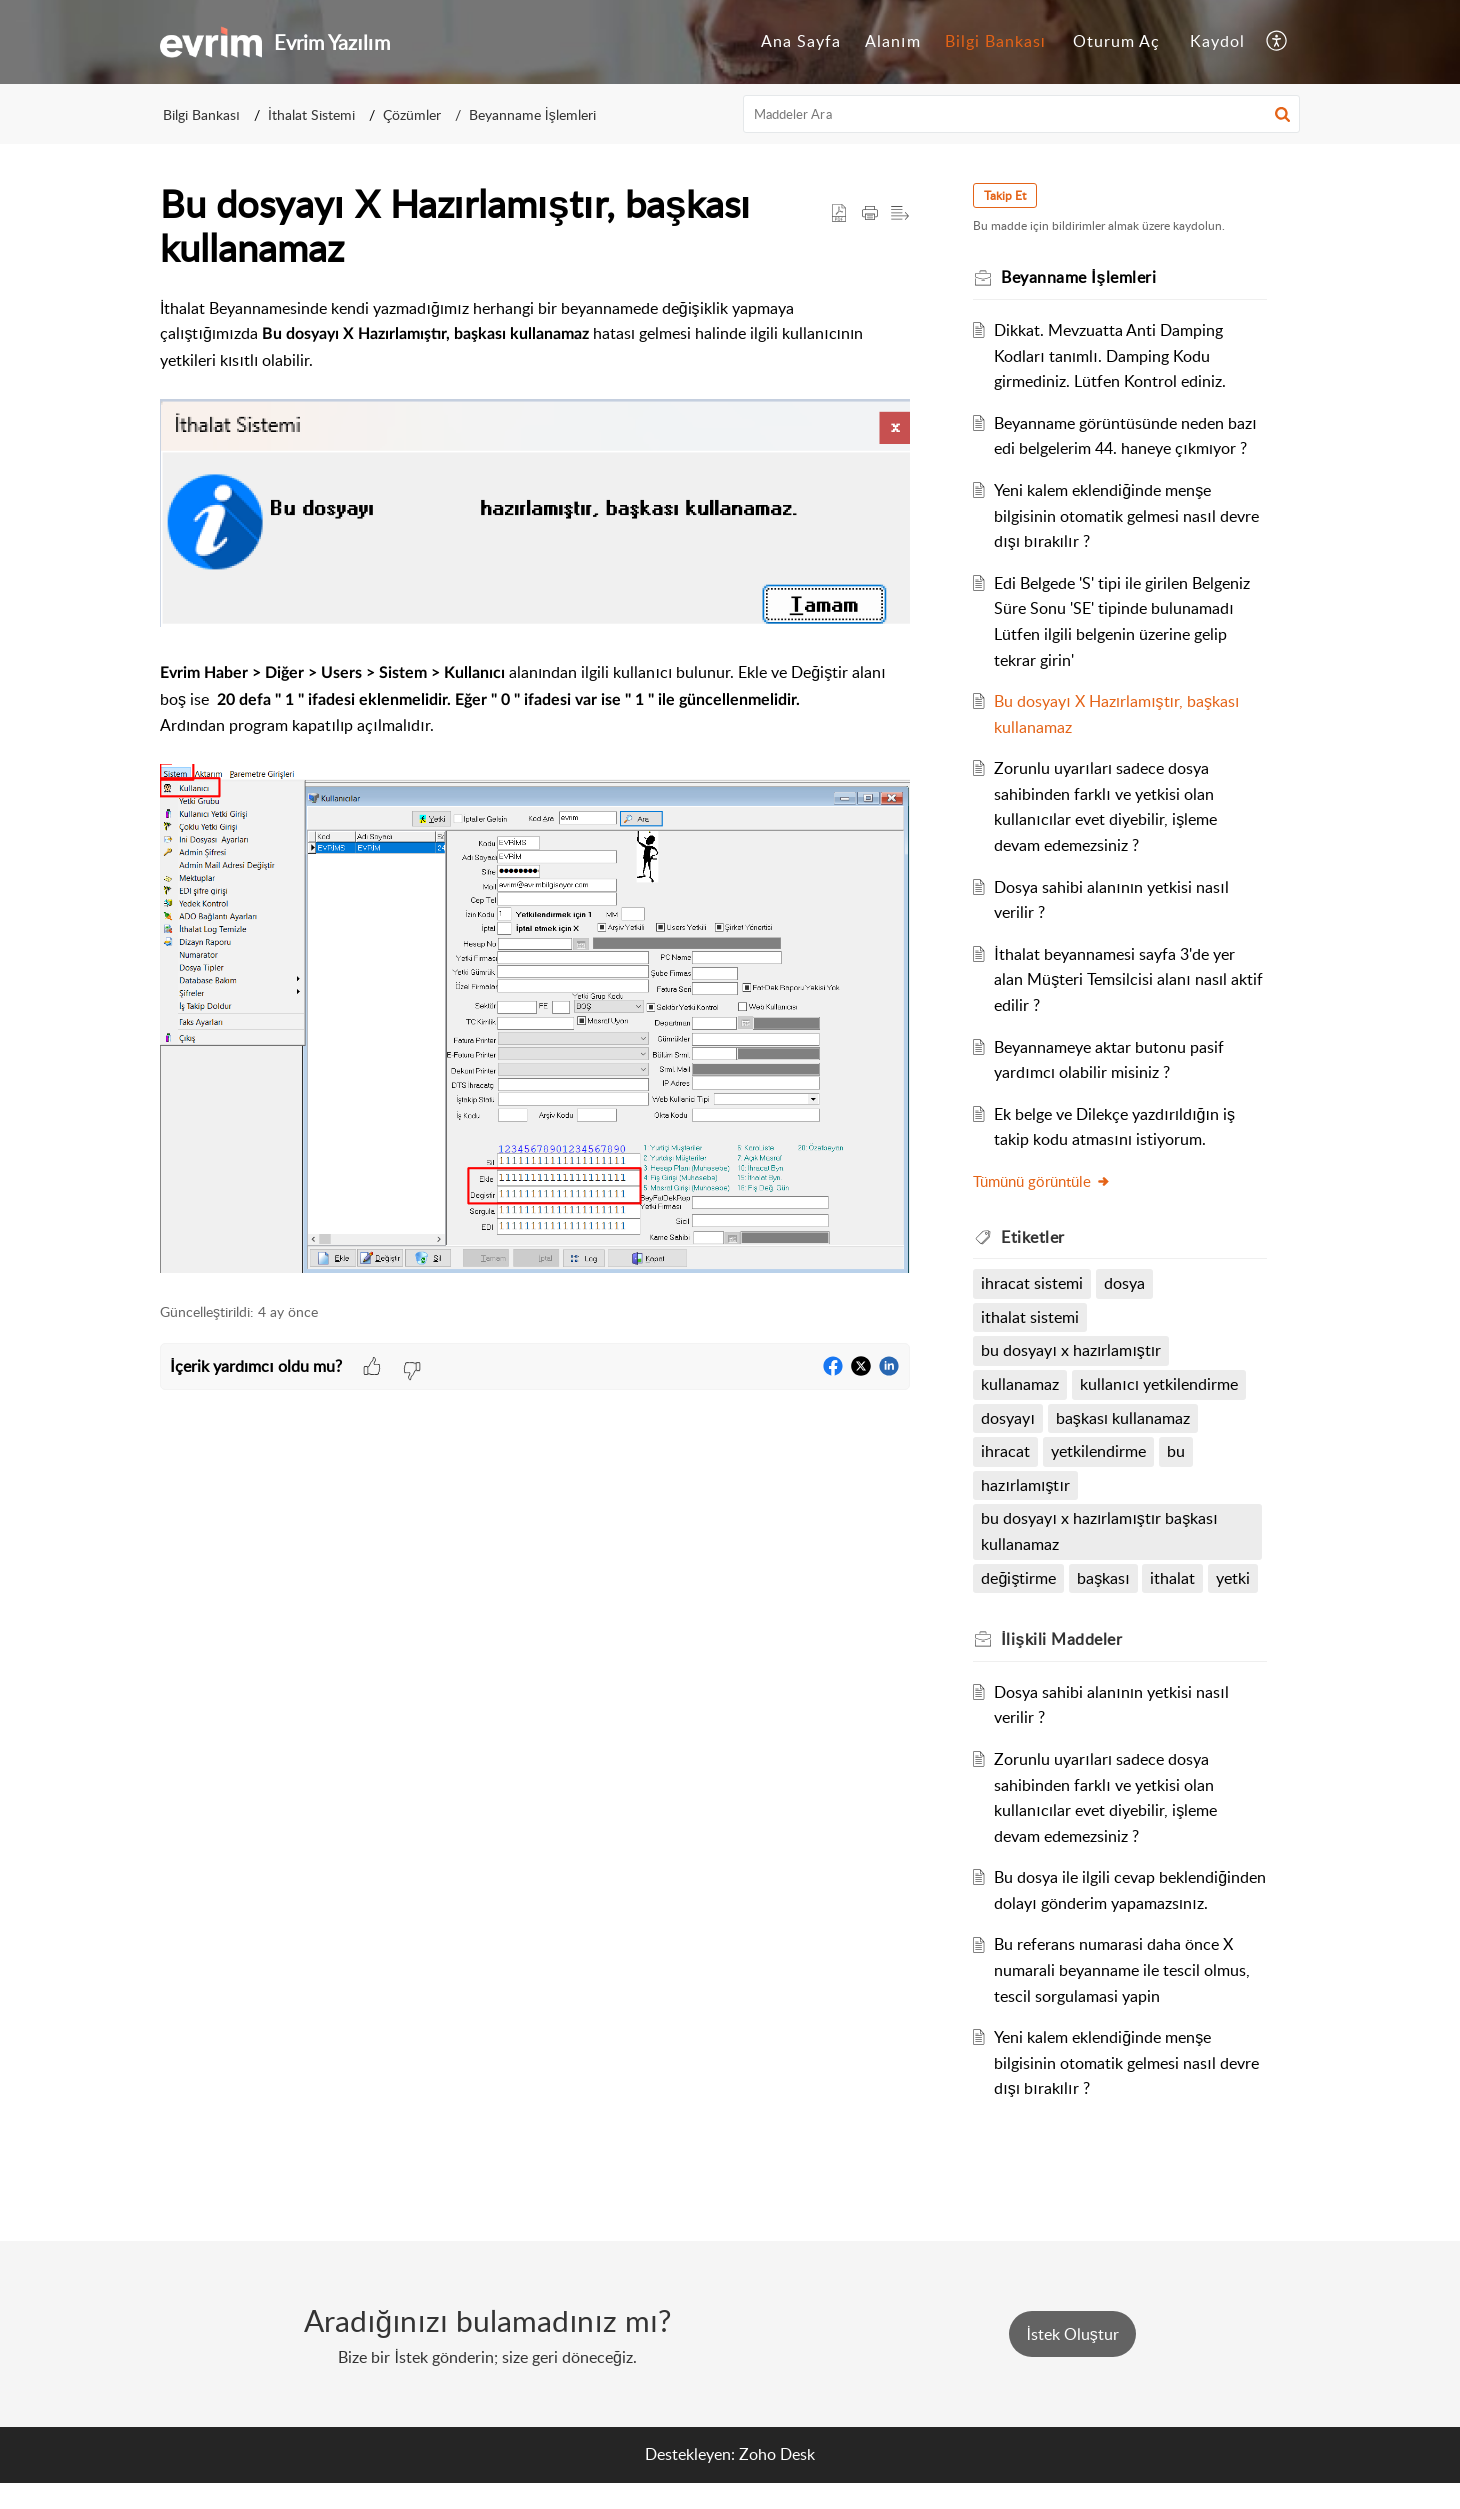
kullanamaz (1021, 1384)
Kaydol (1217, 41)
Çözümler (412, 114)
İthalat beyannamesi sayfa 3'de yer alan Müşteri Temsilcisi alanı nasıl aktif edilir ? (1129, 979)
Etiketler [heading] (1034, 1237)
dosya (1125, 1283)
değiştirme (1019, 1578)
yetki (1234, 1578)
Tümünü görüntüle (1043, 1181)
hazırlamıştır (1026, 1485)
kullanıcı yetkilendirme (1160, 1384)
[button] (1277, 42)
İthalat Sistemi (311, 114)
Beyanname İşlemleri (532, 114)
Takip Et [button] (1006, 195)
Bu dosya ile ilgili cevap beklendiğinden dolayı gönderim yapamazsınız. (1106, 1902)
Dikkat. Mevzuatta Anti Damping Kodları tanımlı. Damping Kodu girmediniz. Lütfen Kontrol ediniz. (1111, 355)
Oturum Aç (1116, 41)
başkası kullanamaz (1123, 1418)
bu (1177, 1451)
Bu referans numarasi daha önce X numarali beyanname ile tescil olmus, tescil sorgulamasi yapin (1123, 1995)
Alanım (892, 41)
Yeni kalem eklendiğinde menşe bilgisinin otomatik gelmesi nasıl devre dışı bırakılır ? (1127, 515)
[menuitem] (801, 42)
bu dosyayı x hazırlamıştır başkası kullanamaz (1100, 1531)
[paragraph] (535, 788)
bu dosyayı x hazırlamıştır (1072, 1350)
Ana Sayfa (801, 41)
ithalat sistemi (1031, 1317)
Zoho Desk (777, 2480)
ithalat (1173, 1578)
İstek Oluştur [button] (1072, 2360)
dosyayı (1008, 1418)
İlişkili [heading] (1062, 1639)
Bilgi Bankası (995, 41)
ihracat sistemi (1033, 1283)
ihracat (1006, 1451)
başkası (1104, 1578)
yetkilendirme (1099, 1451)
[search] (1022, 114)
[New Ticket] (1072, 2360)
